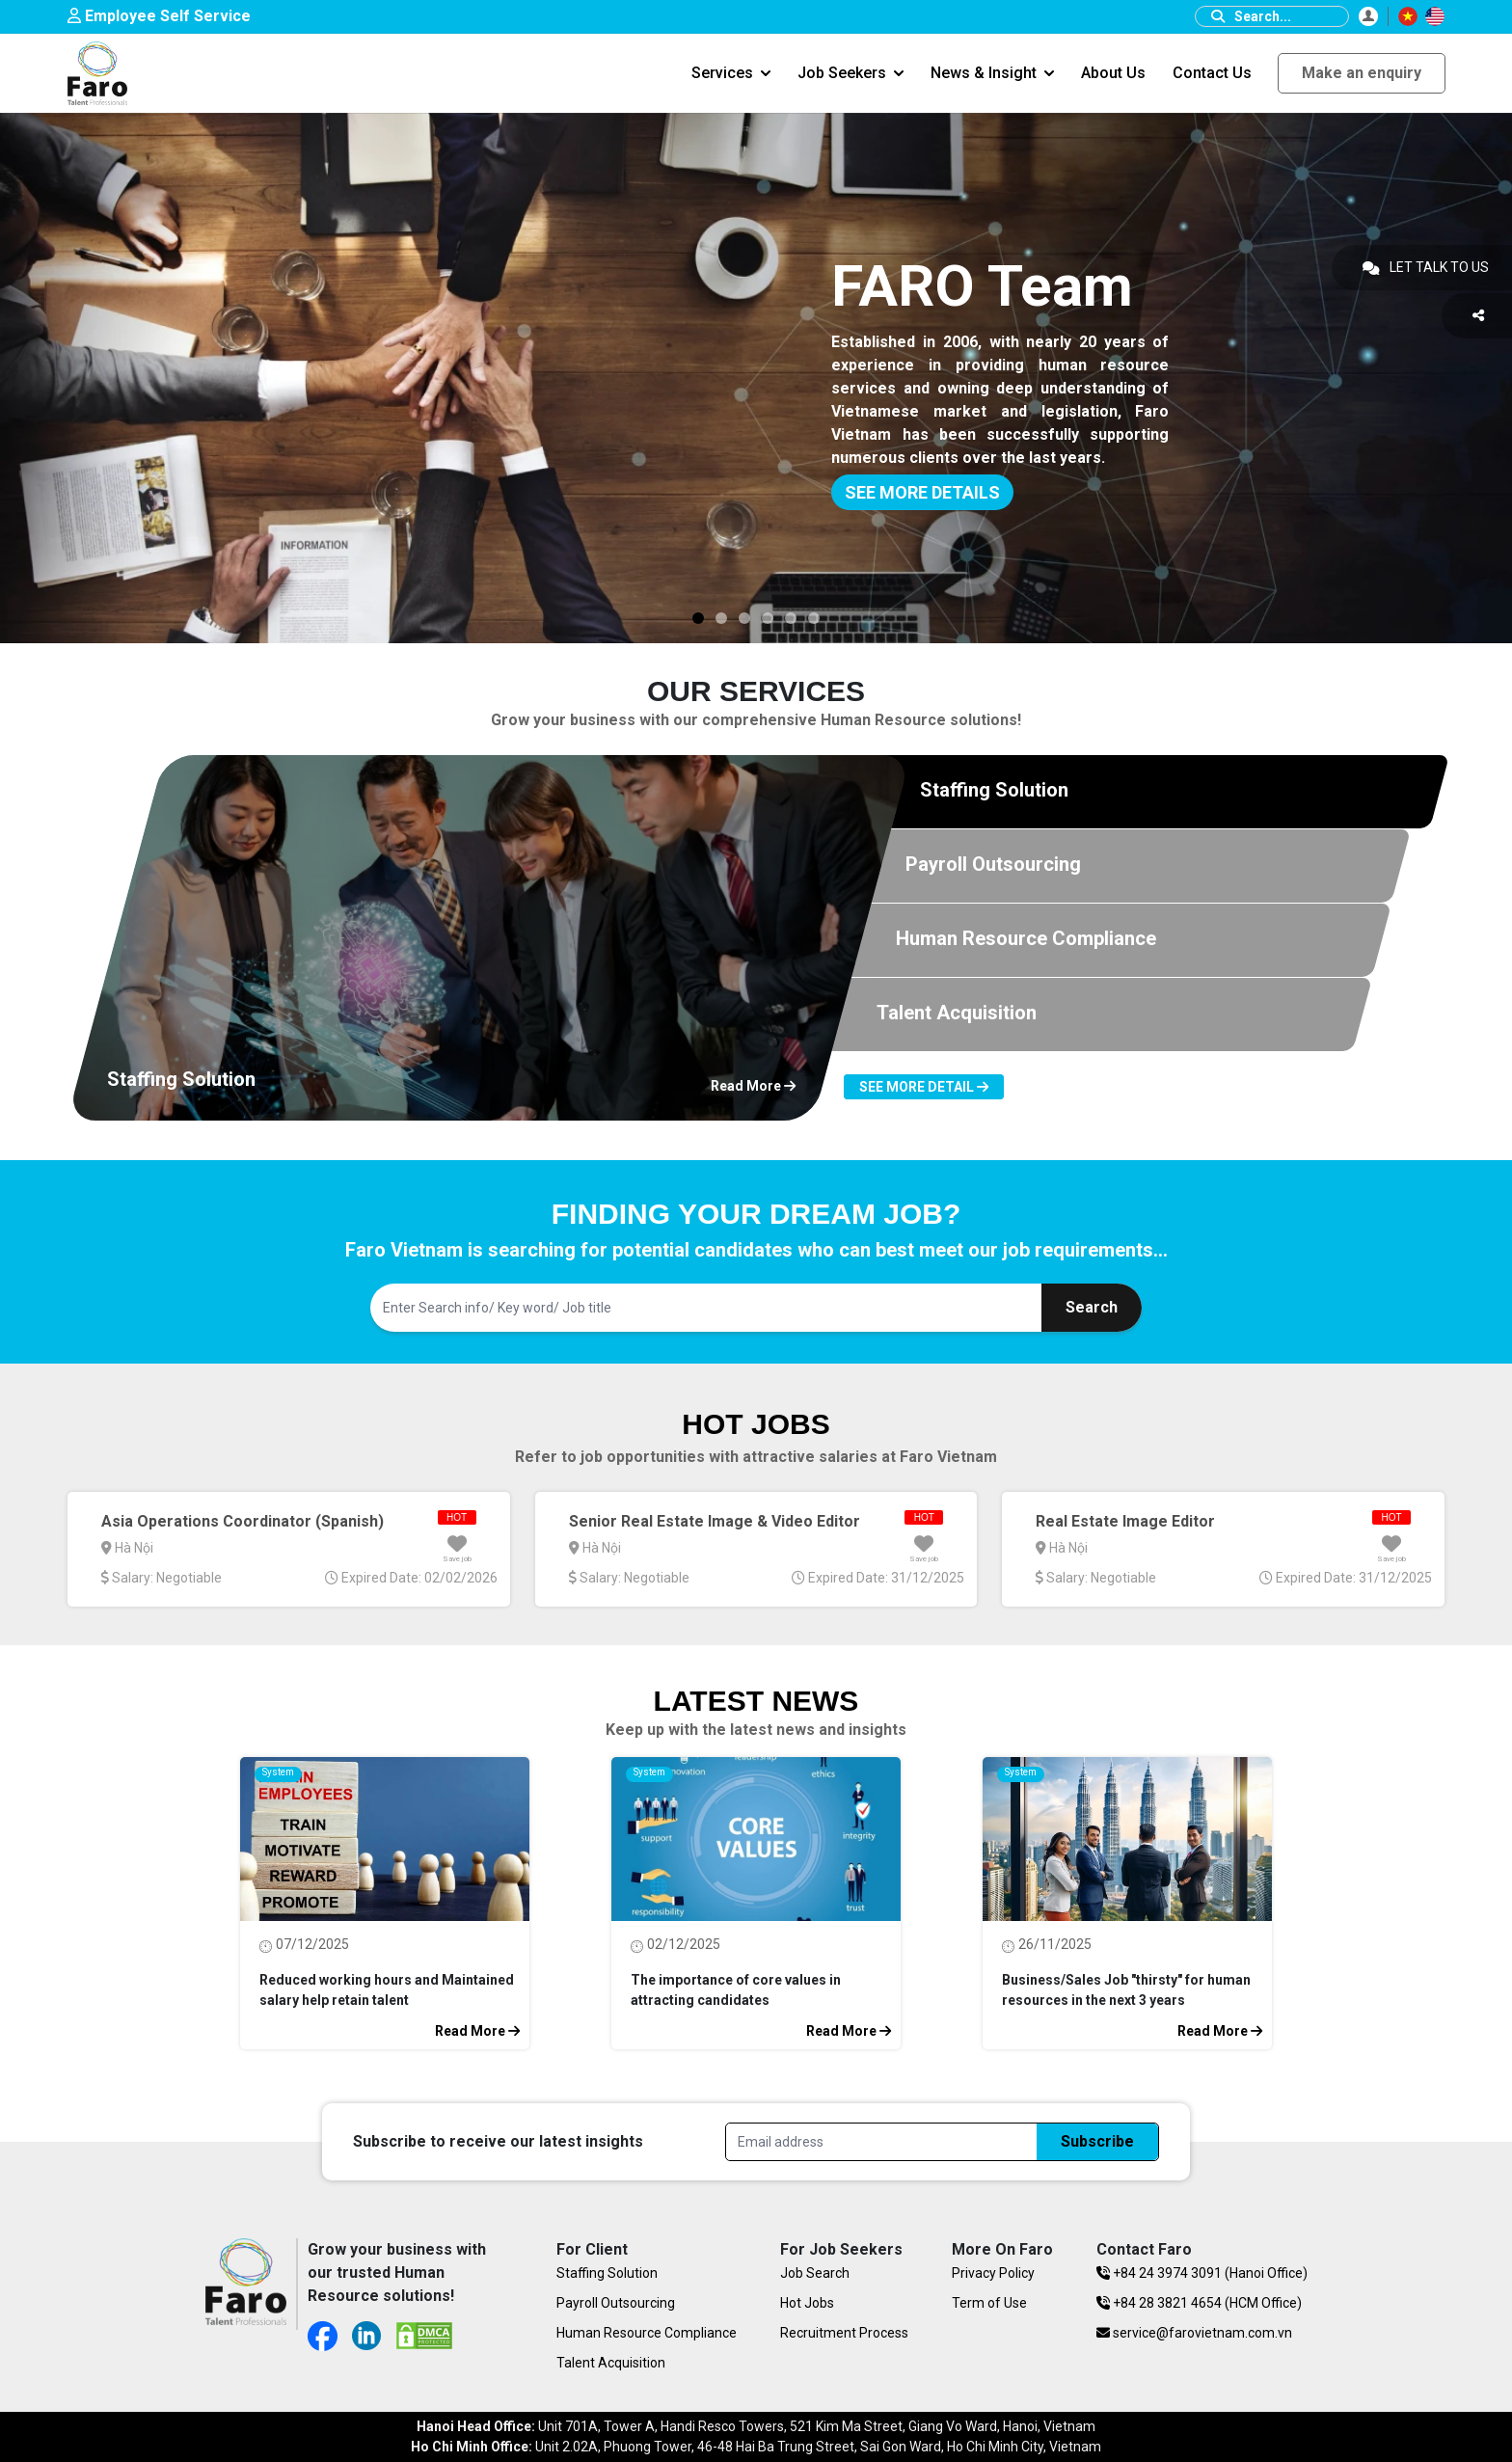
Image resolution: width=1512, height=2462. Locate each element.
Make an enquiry (1361, 73)
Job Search (815, 2273)
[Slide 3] (698, 618)
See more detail (923, 1087)
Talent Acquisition (610, 2362)
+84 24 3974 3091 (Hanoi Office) (1202, 2273)
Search (1092, 1307)
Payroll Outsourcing (615, 2303)
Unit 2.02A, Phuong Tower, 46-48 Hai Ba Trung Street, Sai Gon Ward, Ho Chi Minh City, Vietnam (756, 2446)
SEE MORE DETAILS (922, 492)
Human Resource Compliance (646, 2332)
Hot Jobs (807, 2303)
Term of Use (989, 2303)
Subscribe (1097, 2141)
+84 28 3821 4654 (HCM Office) (1199, 2303)
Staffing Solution (607, 2273)
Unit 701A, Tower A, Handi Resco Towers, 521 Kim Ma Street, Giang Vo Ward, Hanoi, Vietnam (756, 2426)
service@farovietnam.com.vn (1194, 2332)
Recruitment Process (844, 2332)
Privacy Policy (993, 2273)
